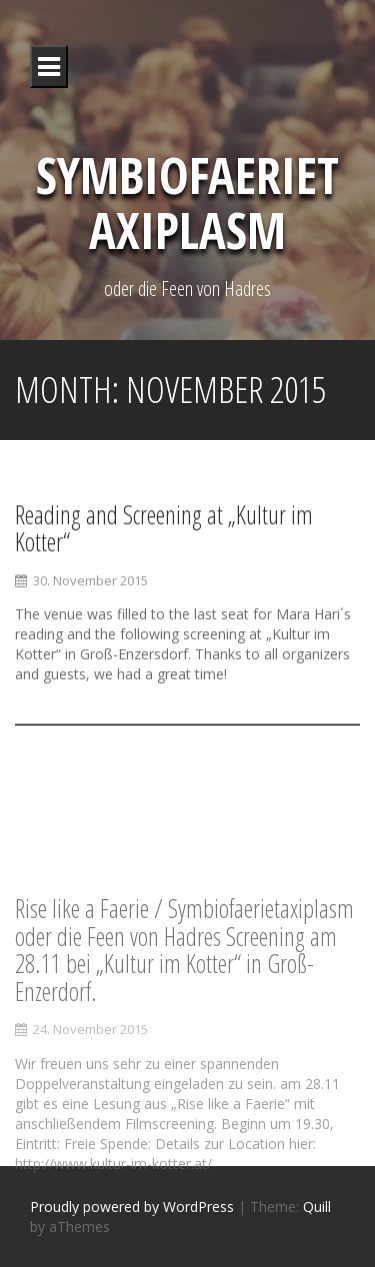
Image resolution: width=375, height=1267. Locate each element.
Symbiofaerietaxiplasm (187, 202)
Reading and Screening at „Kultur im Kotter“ (164, 529)
